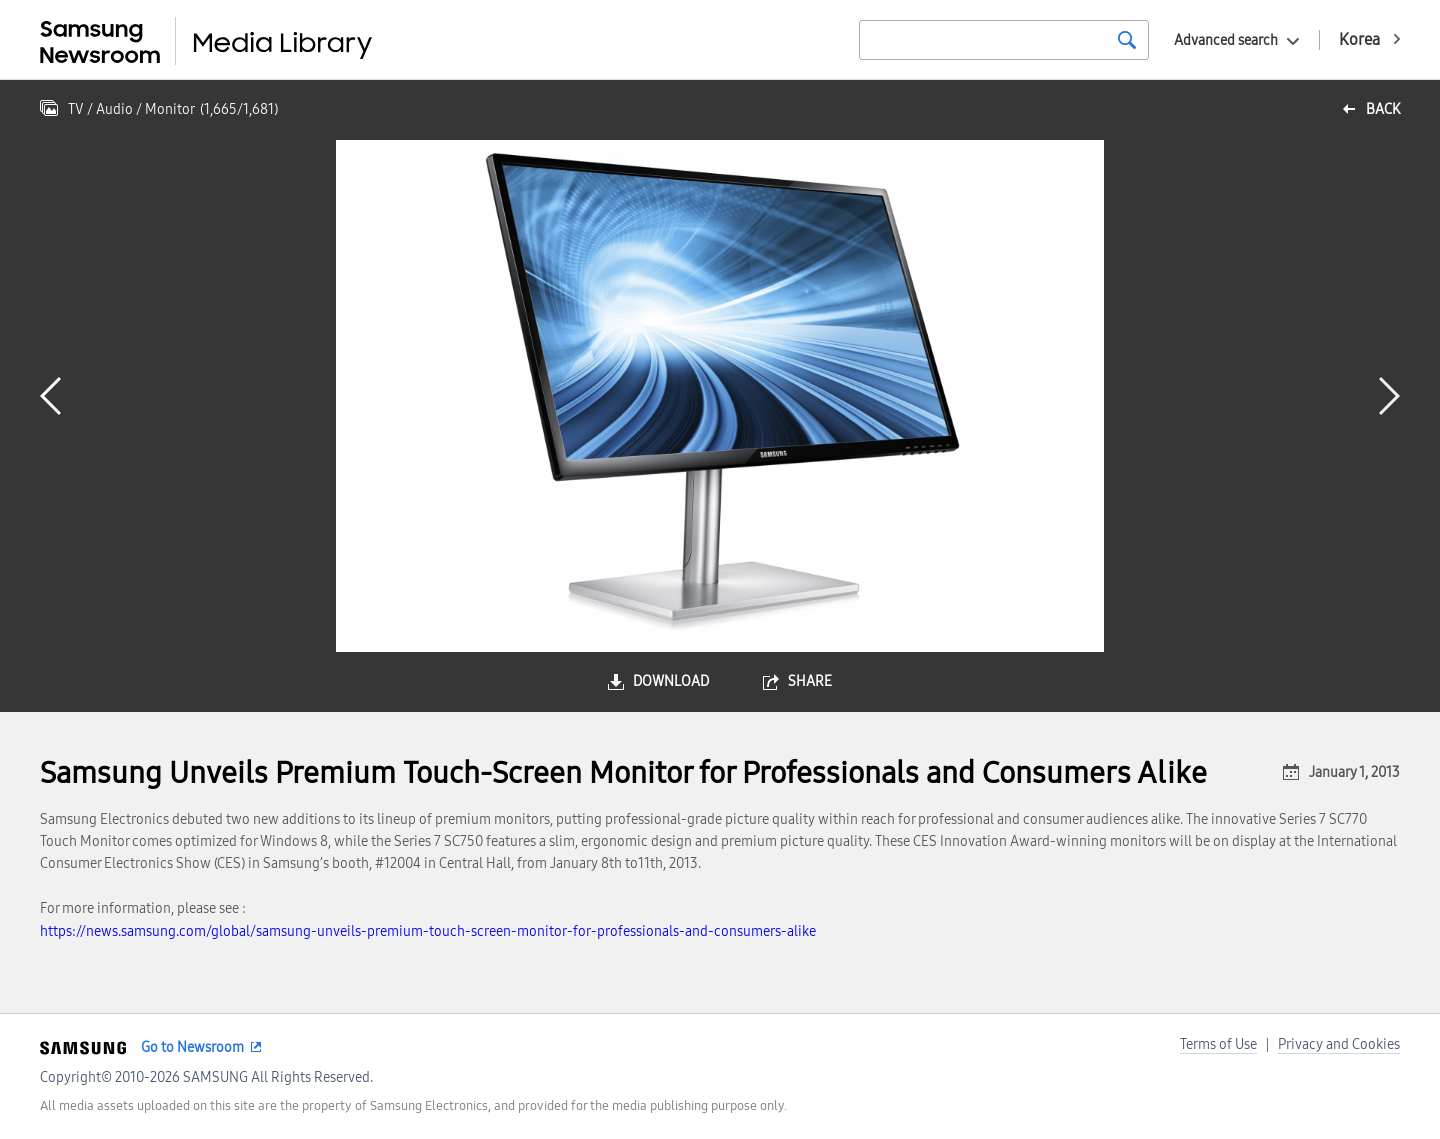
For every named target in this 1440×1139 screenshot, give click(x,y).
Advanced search (1226, 40)
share (810, 681)
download (671, 681)
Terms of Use (1218, 1044)
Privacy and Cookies (1339, 1044)
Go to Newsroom (192, 1047)
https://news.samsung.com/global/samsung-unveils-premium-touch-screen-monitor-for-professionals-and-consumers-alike (428, 931)
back (1383, 109)
